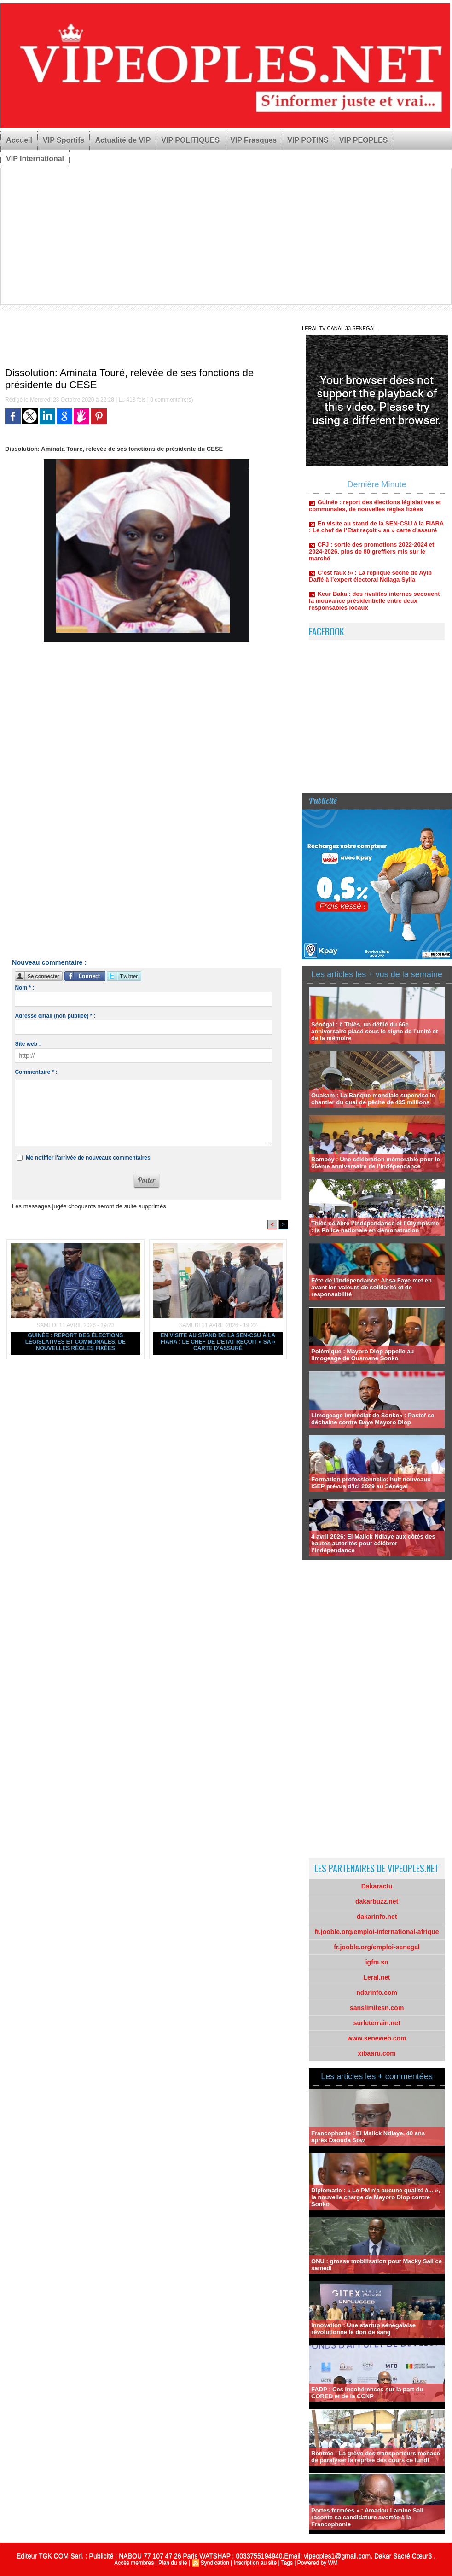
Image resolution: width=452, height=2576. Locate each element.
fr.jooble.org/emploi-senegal (377, 1947)
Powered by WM (317, 2562)
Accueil (19, 140)
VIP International (35, 159)
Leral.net (376, 1977)
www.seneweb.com (377, 2038)
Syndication (215, 2562)
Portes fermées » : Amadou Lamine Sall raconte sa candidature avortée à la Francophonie (367, 2517)
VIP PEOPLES (363, 140)
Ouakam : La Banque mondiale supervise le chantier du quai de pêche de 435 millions (373, 1099)
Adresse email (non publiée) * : (55, 1016)
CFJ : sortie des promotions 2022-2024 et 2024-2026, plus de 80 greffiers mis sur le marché (371, 555)
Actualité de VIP (123, 140)
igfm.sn (376, 1962)
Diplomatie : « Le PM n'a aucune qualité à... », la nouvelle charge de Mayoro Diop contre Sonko (375, 2197)
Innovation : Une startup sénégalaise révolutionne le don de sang (363, 2329)
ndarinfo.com (376, 1992)
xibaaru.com (376, 2053)
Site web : (28, 1044)
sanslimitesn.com (377, 2007)
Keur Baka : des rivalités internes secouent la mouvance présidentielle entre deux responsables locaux (374, 604)
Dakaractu (377, 1886)
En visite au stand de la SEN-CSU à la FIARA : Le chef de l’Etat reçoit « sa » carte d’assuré (218, 1342)
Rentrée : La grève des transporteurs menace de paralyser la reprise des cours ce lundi (375, 2457)
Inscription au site (255, 2562)
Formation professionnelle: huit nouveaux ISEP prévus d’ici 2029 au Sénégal (370, 1483)
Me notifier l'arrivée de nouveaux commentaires (88, 1157)
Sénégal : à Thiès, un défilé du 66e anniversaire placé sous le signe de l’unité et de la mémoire (374, 1031)
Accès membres (134, 2562)
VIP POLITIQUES (190, 140)
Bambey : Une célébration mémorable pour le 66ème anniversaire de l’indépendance (375, 1163)
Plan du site (172, 2562)
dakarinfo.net (377, 1916)
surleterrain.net (376, 2023)
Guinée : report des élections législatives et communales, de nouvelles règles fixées (75, 1342)
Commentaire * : (36, 1072)
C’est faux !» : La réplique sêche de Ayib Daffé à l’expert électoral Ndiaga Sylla (370, 580)
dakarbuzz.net (376, 1901)
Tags (287, 2562)
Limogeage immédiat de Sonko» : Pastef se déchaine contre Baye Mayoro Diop (372, 1419)
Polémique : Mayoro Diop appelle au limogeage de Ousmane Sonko (362, 1355)
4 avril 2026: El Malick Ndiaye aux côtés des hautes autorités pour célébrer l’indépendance (373, 1543)
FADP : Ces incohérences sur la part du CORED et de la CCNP (367, 2393)
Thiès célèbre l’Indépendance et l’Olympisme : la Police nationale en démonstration (375, 1227)
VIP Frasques (253, 140)
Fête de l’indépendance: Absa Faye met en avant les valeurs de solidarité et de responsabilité (371, 1287)
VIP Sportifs (63, 140)
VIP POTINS (308, 140)
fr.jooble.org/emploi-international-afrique (377, 1931)
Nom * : (24, 988)
